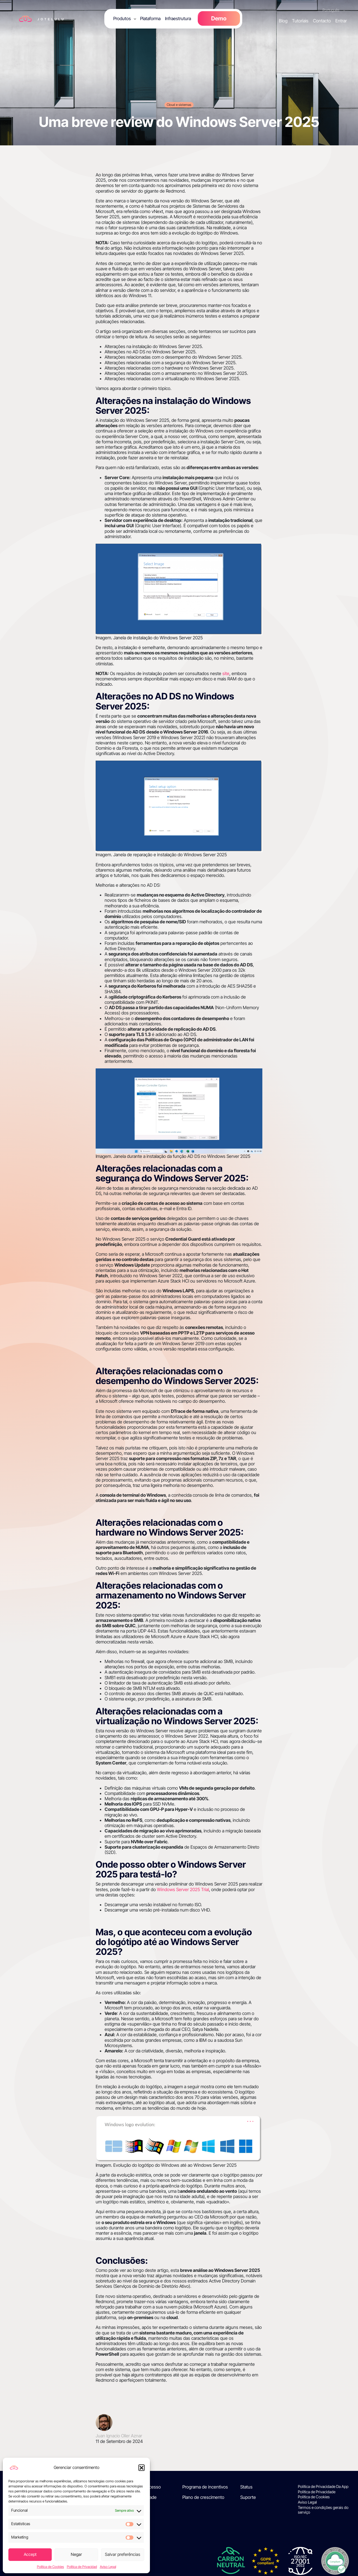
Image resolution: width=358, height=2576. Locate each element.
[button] (141, 2467)
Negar (76, 2554)
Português (331, 10)
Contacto (322, 20)
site (225, 673)
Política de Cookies (50, 2567)
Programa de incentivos (205, 2487)
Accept (30, 2554)
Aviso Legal (108, 2567)
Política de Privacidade (316, 2492)
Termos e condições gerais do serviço (323, 2510)
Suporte (248, 2497)
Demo (219, 18)
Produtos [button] (122, 18)
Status (246, 2487)
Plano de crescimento (203, 2497)
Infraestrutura (178, 18)
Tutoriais (300, 20)
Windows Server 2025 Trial (183, 1889)
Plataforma (150, 18)
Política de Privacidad (82, 2567)
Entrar (341, 20)
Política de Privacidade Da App (323, 2486)
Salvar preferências (122, 2554)
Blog (283, 20)
